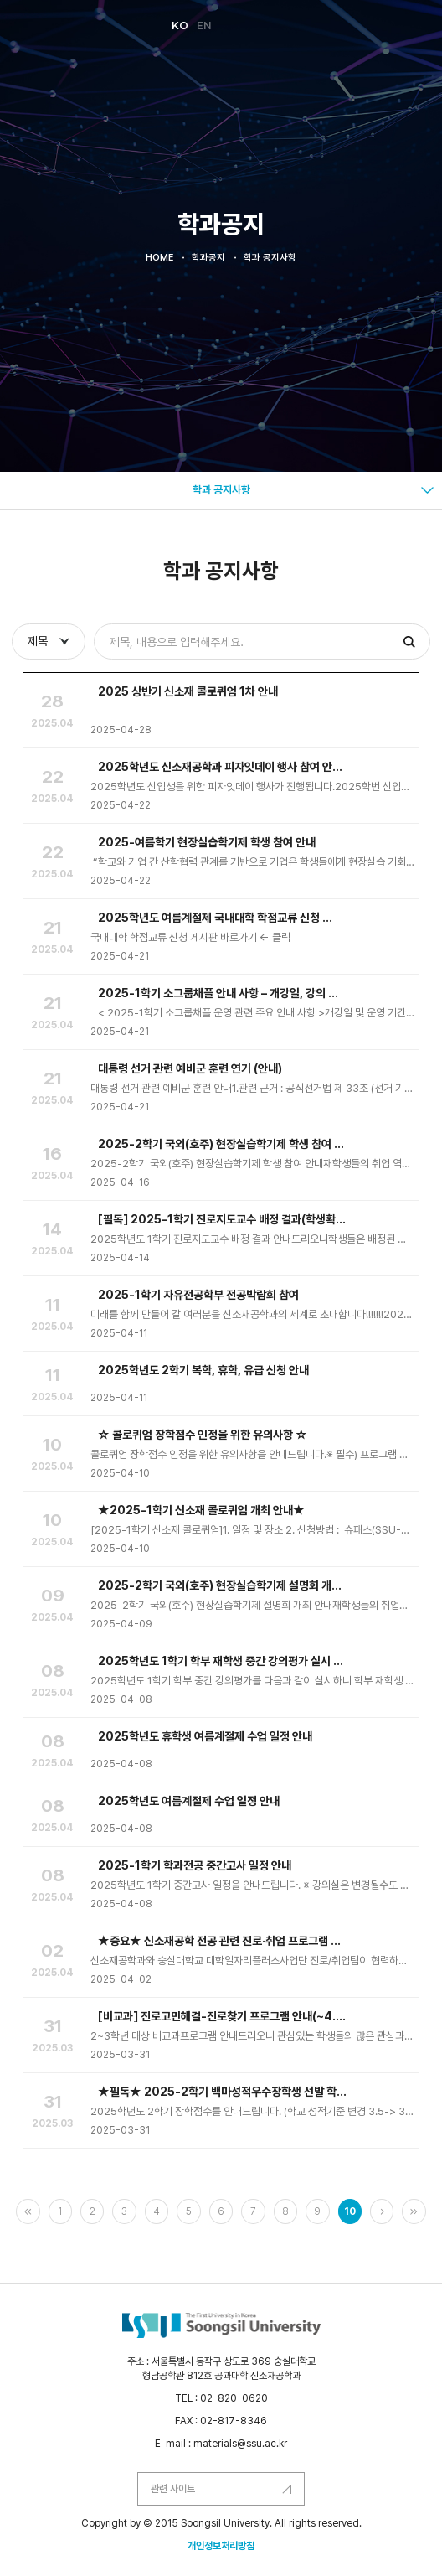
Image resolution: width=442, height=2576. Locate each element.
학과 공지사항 (221, 490)
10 (350, 2211)
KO (180, 25)
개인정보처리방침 (221, 2546)
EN (204, 25)
